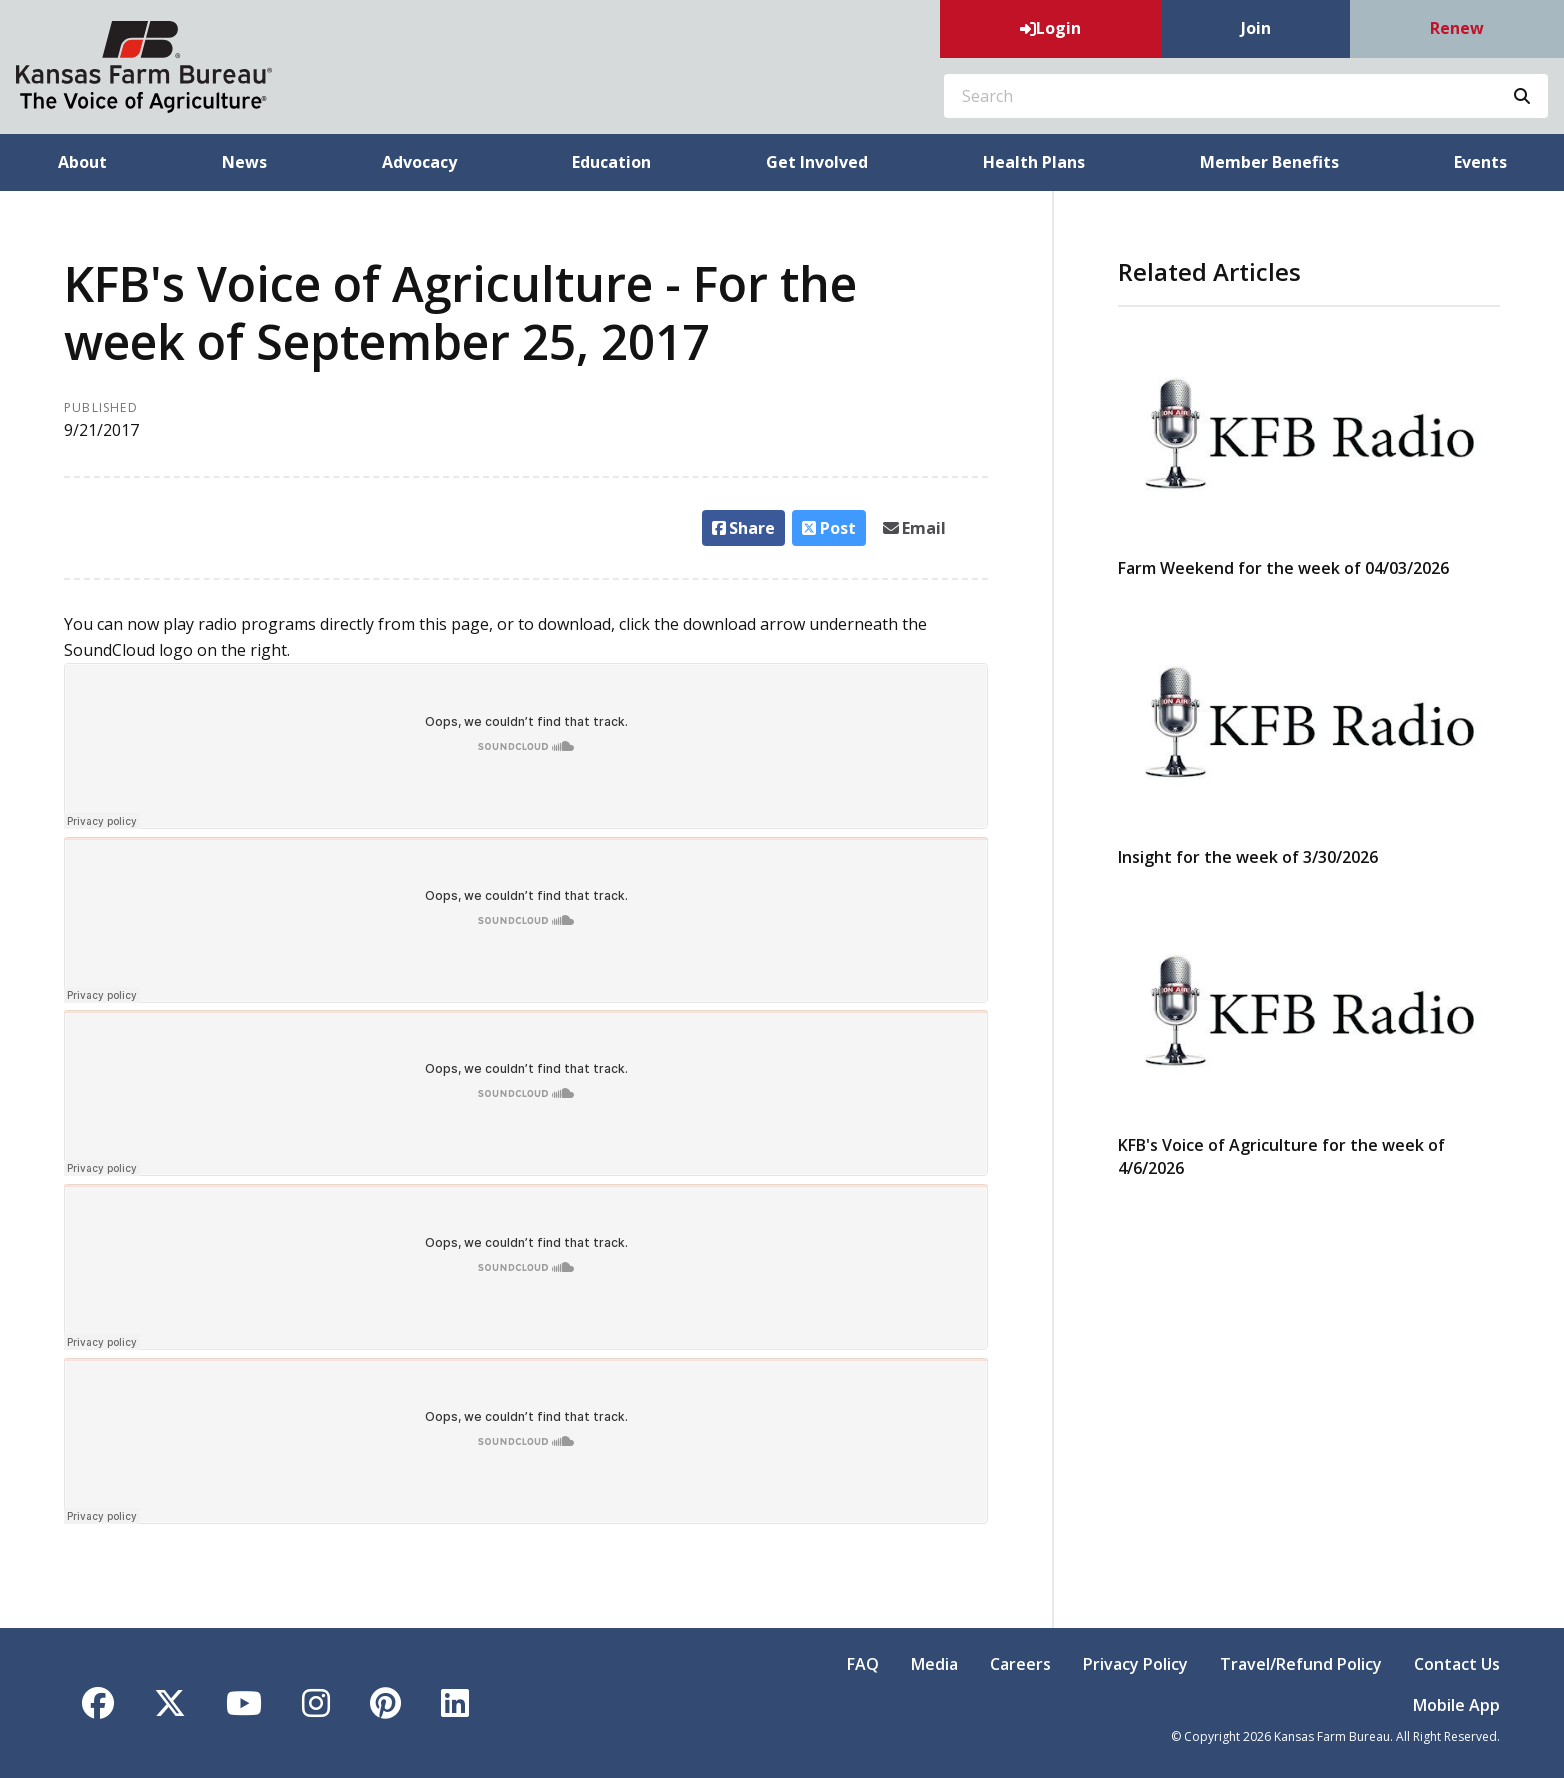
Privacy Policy (1135, 1664)
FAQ (863, 1664)
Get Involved (817, 162)
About (82, 162)
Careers (1020, 1664)
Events (1480, 162)
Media (934, 1664)
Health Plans (1034, 162)
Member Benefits (1269, 162)
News (244, 162)
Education (611, 162)
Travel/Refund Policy (1301, 1664)
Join (1256, 28)
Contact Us (1457, 1664)
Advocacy (419, 162)
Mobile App (1456, 1705)
